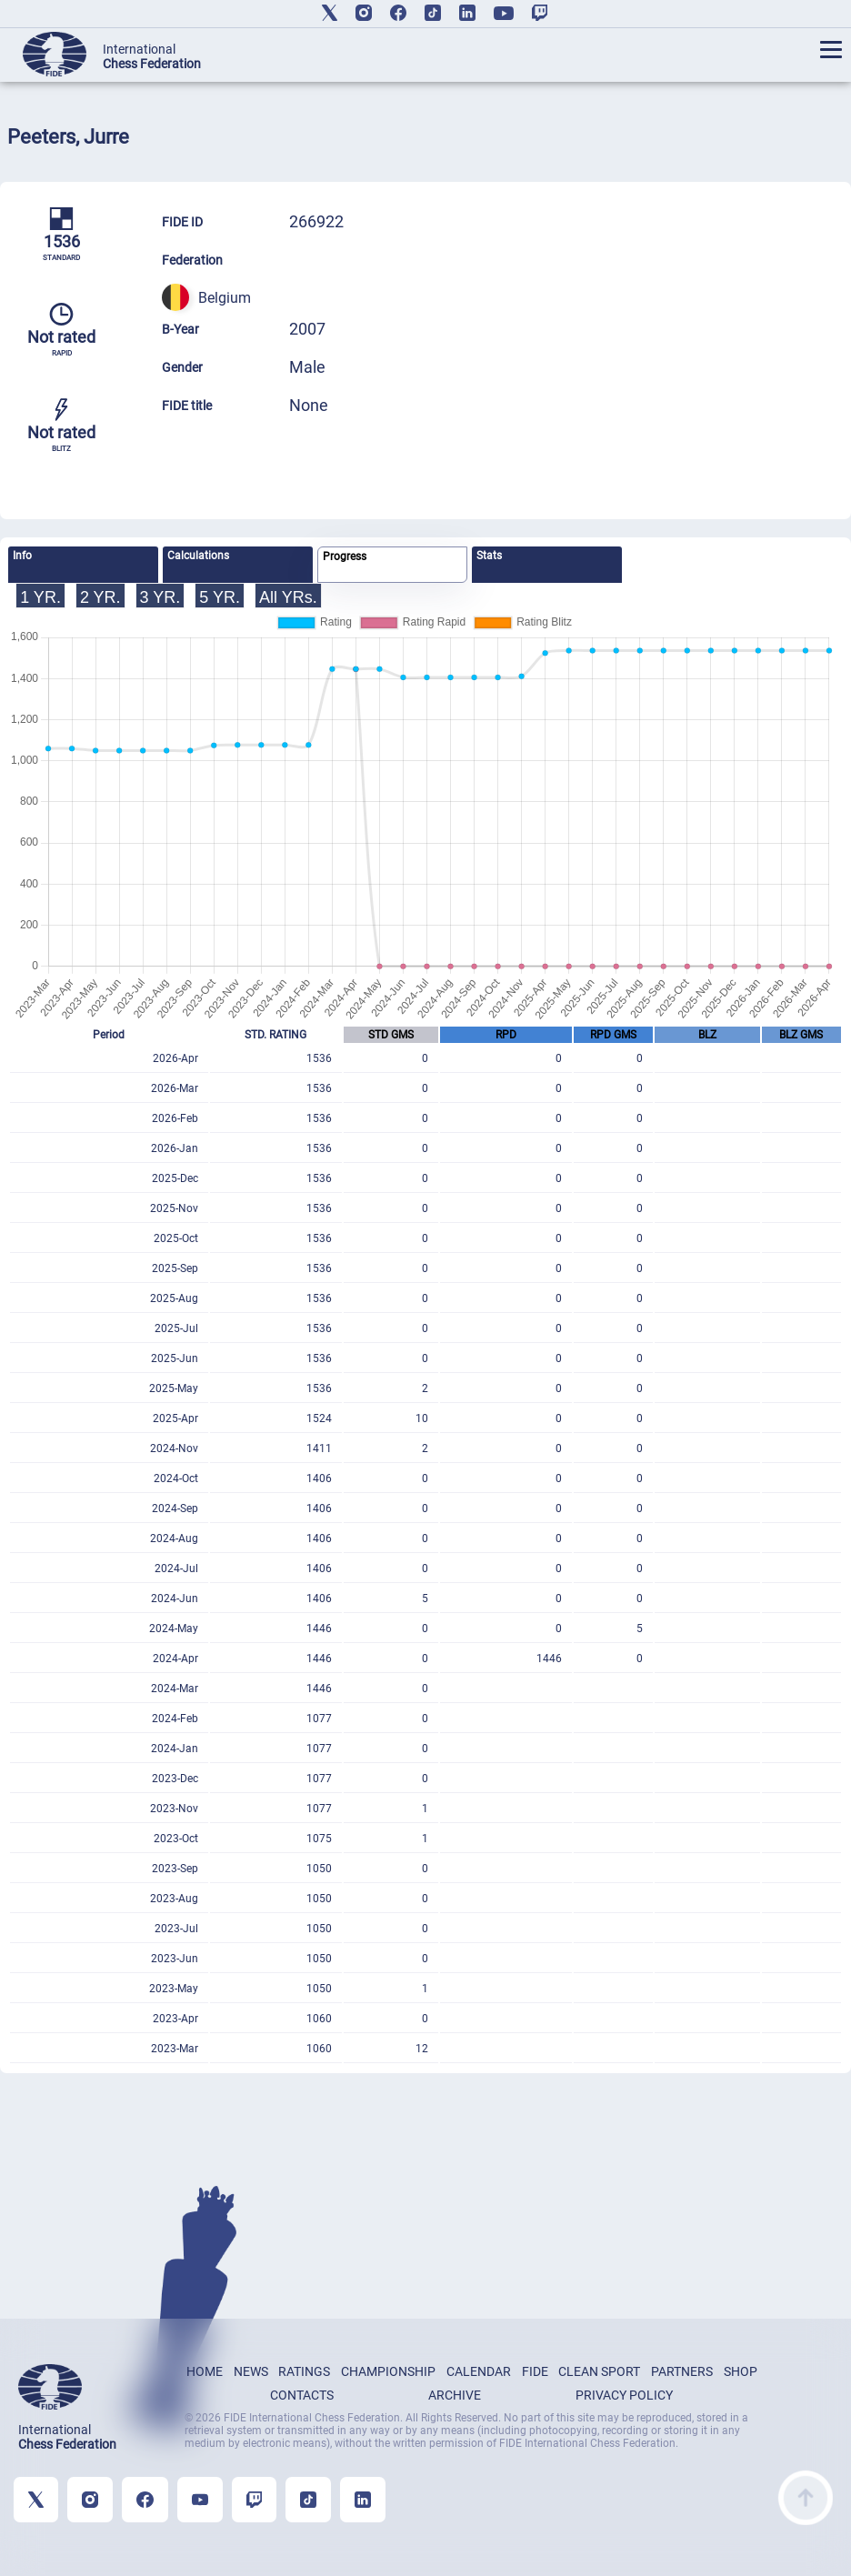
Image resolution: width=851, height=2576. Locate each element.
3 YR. (160, 597)
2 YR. (100, 597)
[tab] (83, 564)
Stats (489, 555)
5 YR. (219, 597)
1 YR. (40, 597)
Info (22, 555)
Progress (344, 556)
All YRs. (288, 597)
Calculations (198, 555)
